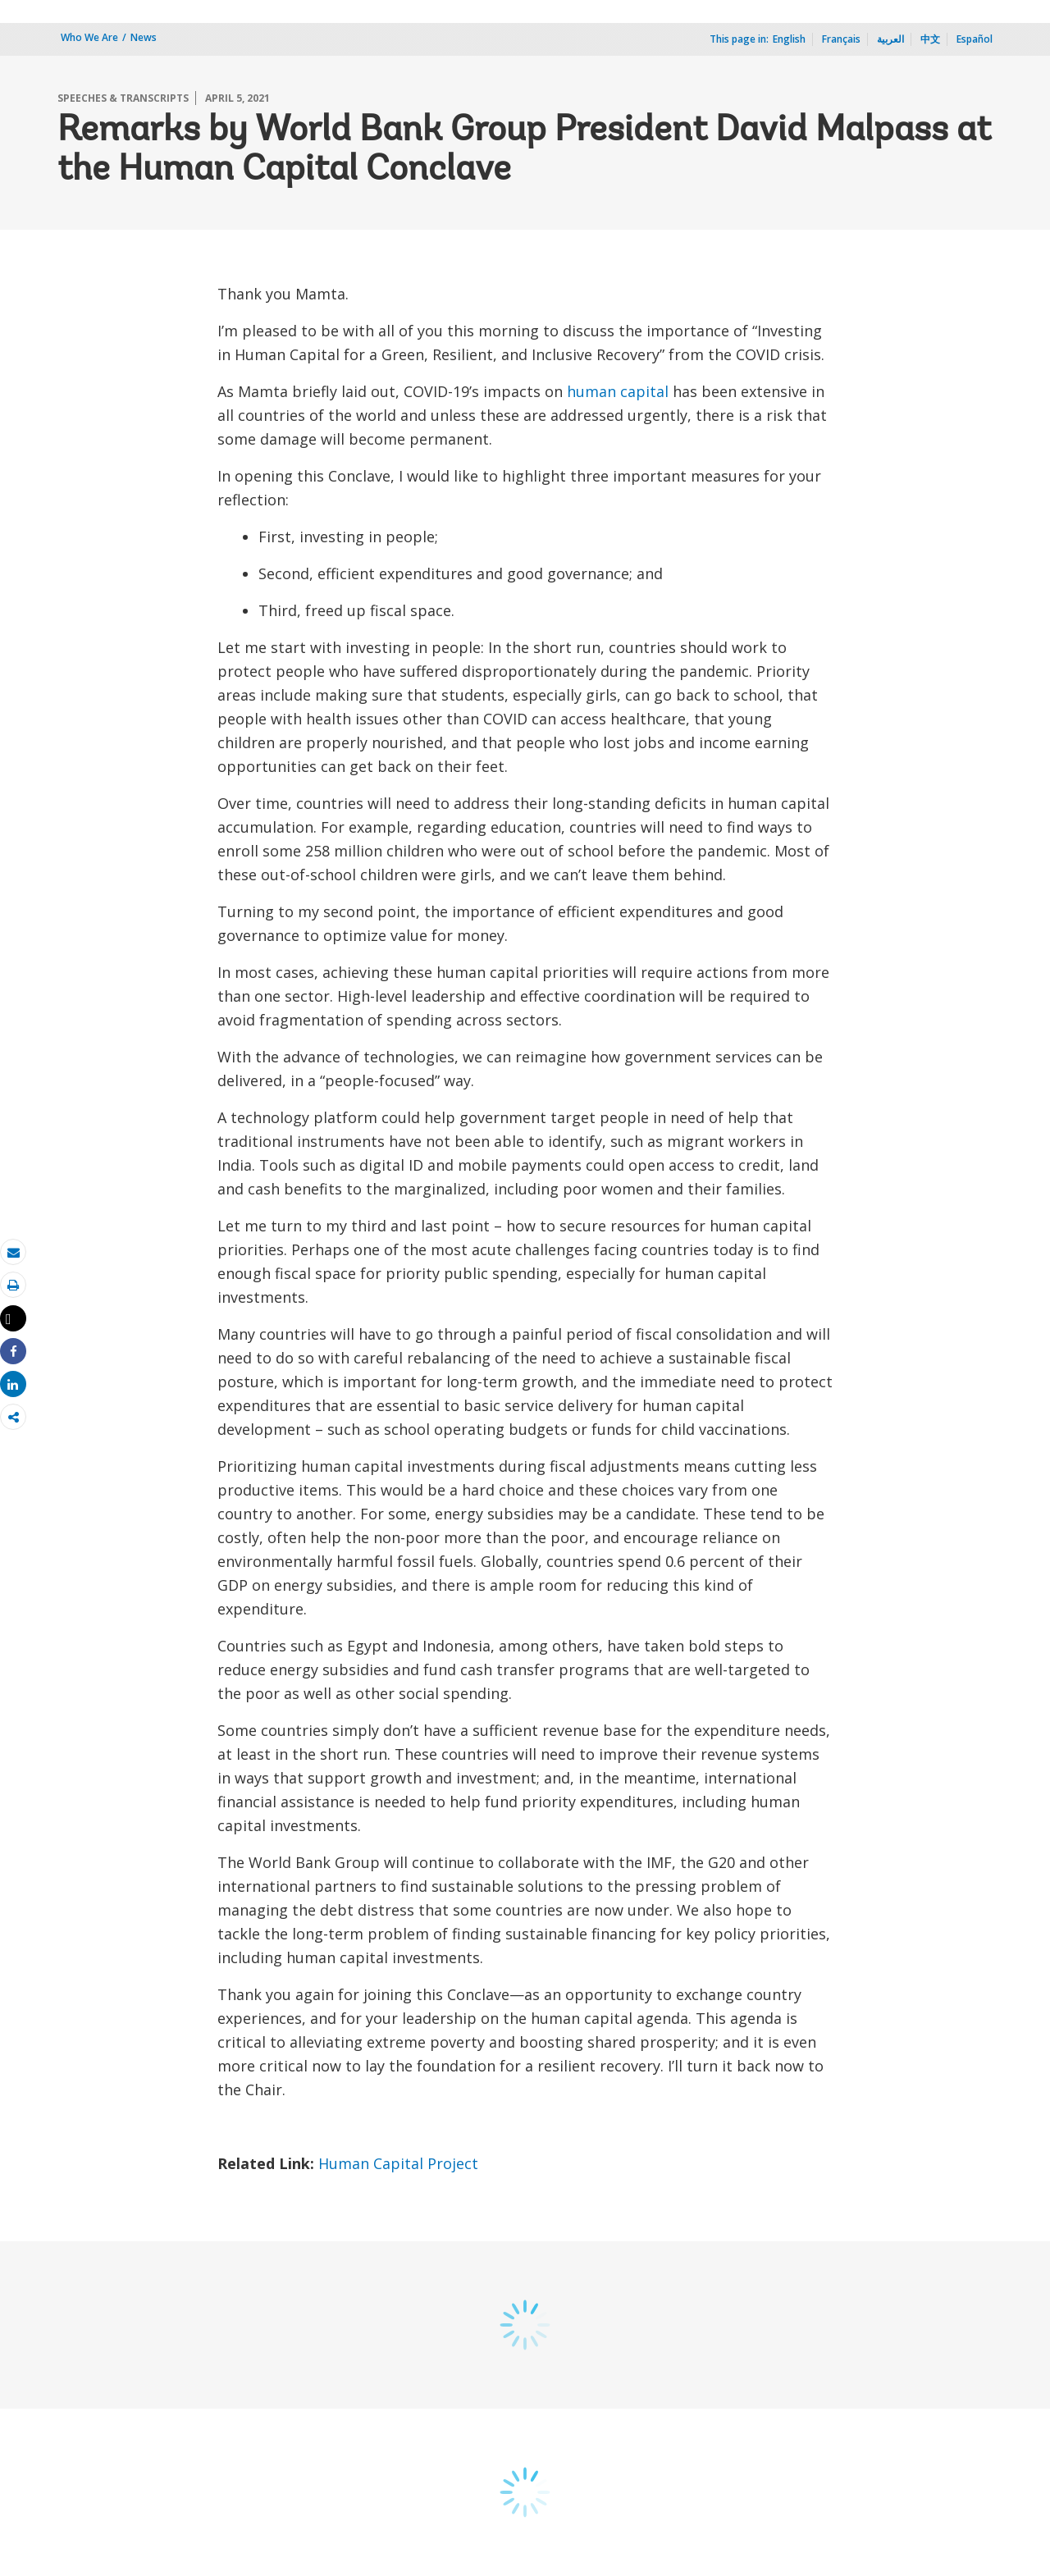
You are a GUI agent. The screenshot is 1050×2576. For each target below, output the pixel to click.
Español (974, 39)
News (143, 37)
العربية (890, 39)
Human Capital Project (400, 2163)
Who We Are (89, 37)
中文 (930, 39)
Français (841, 39)
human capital (618, 391)
